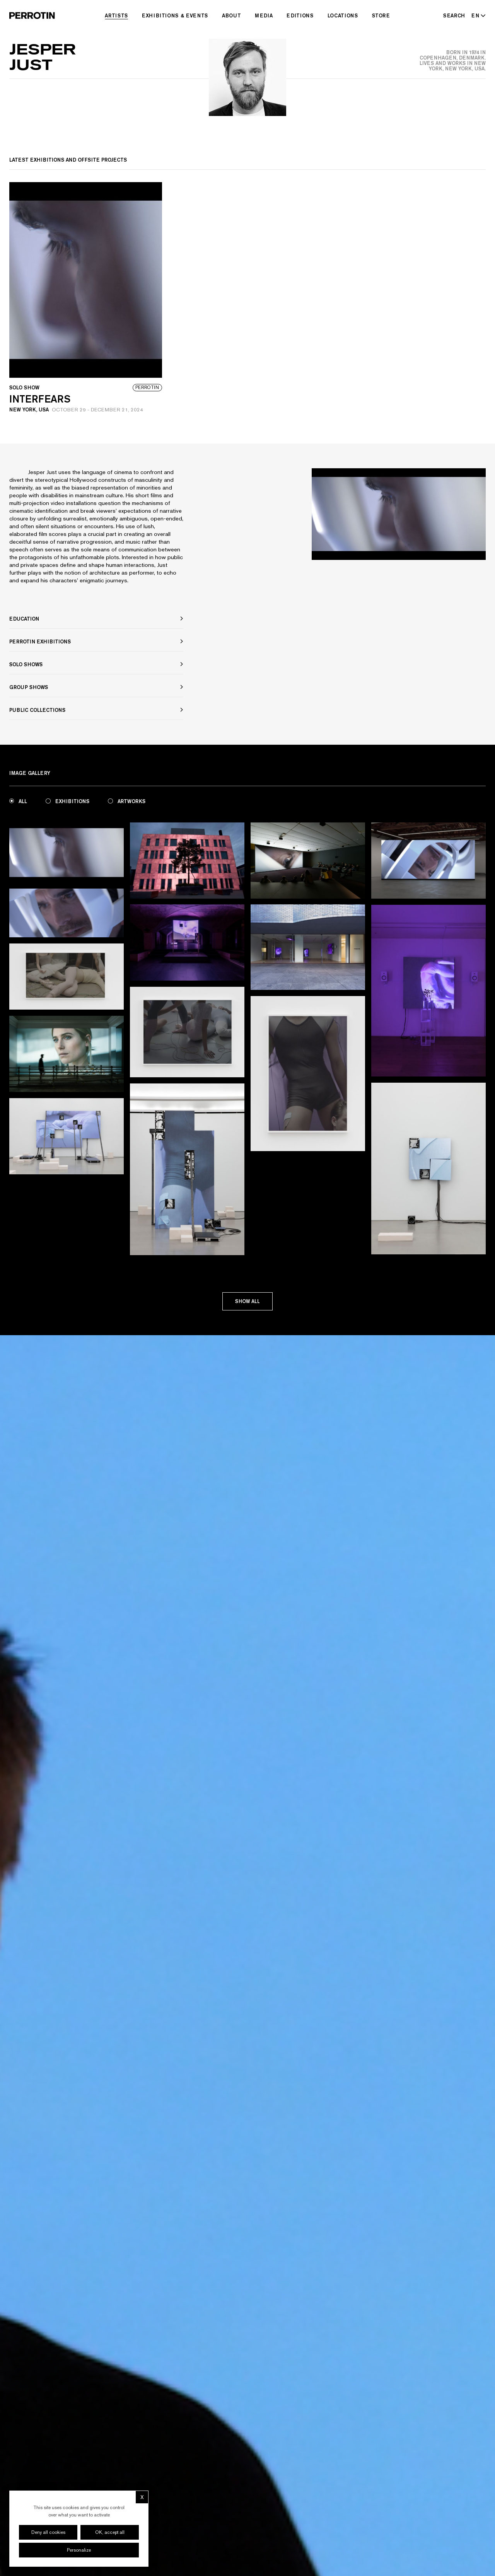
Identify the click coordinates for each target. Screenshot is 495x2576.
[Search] (454, 15)
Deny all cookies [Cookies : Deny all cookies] (48, 2532)
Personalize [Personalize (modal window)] (79, 2550)
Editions (300, 15)
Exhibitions (67, 801)
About (231, 15)
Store (381, 15)
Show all (247, 1301)
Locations (343, 15)
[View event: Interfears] (85, 300)
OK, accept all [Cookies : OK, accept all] (110, 2532)
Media (264, 15)
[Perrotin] (32, 15)
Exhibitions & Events (175, 15)
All (18, 801)
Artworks (126, 801)
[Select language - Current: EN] (477, 15)
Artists (116, 15)
